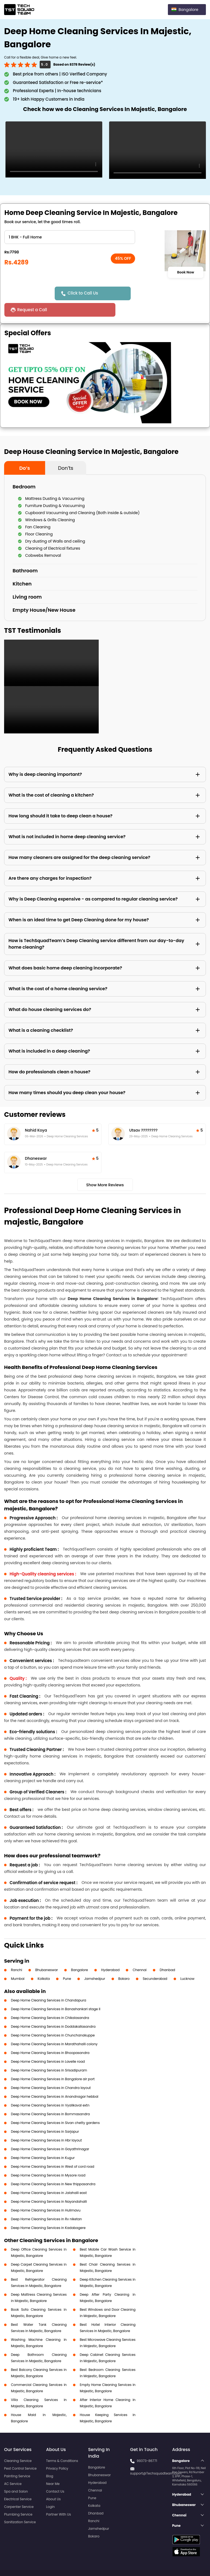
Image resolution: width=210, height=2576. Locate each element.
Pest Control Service (20, 2452)
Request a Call (149, 293)
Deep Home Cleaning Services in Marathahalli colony (54, 2027)
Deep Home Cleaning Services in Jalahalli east (49, 2176)
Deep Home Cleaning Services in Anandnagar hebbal (54, 2080)
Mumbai (18, 1962)
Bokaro (124, 1962)
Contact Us (55, 2475)
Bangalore (79, 1953)
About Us (53, 2482)
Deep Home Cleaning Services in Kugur (43, 2141)
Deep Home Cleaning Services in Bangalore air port (53, 2062)
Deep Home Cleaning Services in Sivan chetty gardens (55, 2106)
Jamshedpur (94, 1962)
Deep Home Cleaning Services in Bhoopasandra (50, 2036)
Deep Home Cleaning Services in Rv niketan (46, 2202)
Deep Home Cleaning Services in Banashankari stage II (55, 1992)
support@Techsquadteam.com (156, 2457)
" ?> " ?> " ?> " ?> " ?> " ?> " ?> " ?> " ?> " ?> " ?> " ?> (69, 237)
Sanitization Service (20, 2505)
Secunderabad (155, 1962)
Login (50, 2490)
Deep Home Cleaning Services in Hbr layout (46, 2124)
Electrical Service (18, 2482)
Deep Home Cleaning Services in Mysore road (48, 2159)
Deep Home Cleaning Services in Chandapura (48, 1983)
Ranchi (16, 1953)
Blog (49, 2459)
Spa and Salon (16, 2475)
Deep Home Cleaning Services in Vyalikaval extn (50, 2089)
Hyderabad (110, 1953)
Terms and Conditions (185, 2562)
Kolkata (44, 1962)
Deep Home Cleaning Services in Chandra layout (51, 2071)
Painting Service (17, 2459)
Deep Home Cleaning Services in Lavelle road (48, 2045)
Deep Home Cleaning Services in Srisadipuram (49, 2054)
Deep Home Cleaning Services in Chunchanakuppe (53, 2018)
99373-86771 (147, 2444)
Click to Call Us (84, 293)
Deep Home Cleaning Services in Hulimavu (46, 2194)
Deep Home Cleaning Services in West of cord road (52, 2150)
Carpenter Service (19, 2490)
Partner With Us (58, 2498)
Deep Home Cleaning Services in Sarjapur (45, 2115)
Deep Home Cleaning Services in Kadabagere (48, 2211)
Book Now (185, 272)
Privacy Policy (57, 2452)
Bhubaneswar (46, 1953)
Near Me (53, 2467)
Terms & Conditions (62, 2444)
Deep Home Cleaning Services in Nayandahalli (49, 2185)
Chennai (140, 1953)
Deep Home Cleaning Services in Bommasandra (50, 2097)
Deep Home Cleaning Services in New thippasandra (53, 2167)
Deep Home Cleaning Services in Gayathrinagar (50, 2132)
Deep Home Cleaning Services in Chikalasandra (50, 2001)
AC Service (13, 2467)
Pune (67, 1962)
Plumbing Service (18, 2498)
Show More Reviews (105, 1168)
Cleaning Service (18, 2444)
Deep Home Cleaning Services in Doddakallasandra (53, 2010)
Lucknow (187, 1962)
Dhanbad (167, 1953)
